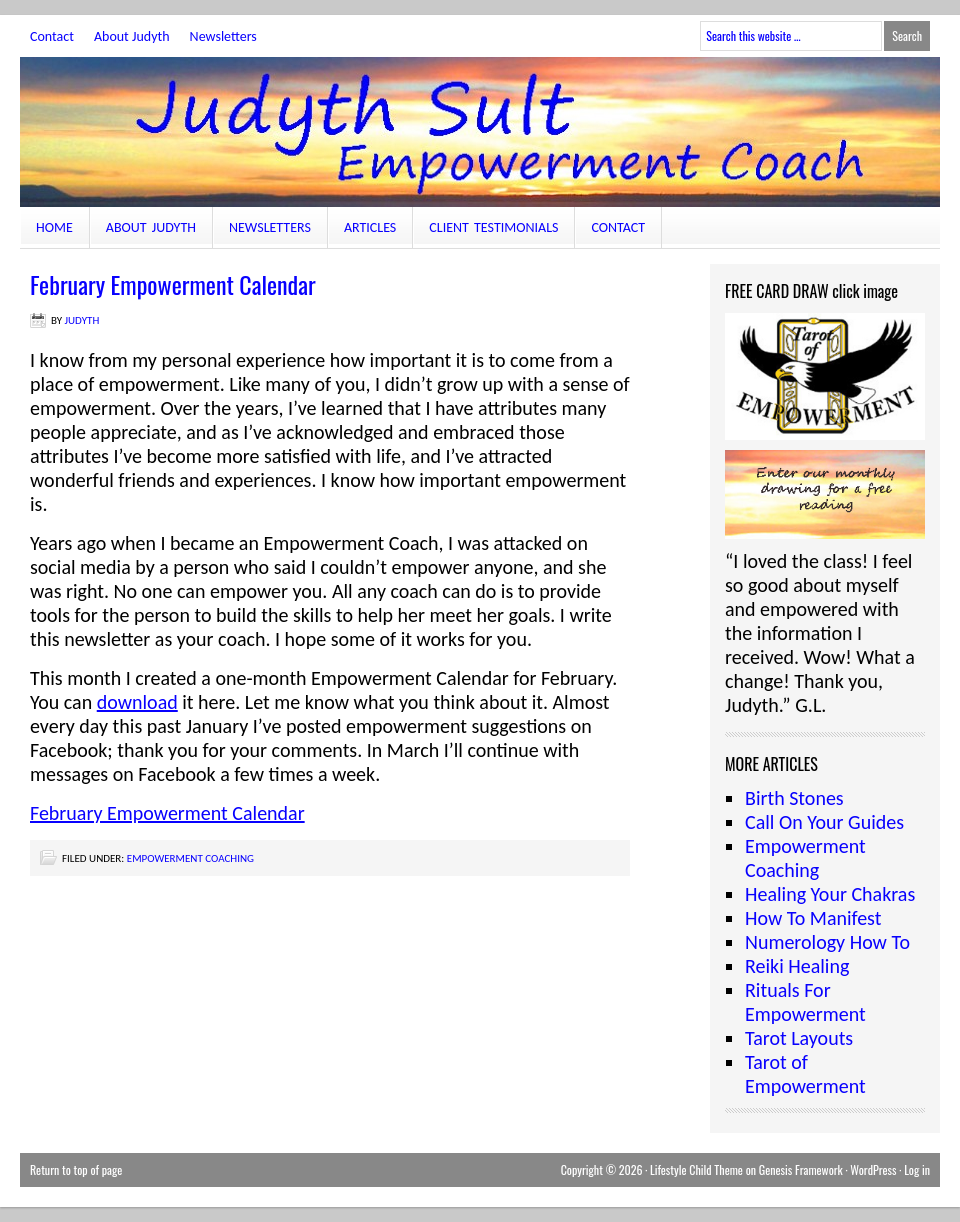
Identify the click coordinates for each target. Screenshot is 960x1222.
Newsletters (223, 36)
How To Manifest (813, 918)
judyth (82, 320)
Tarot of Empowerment (805, 1074)
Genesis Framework (801, 1169)
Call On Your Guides (824, 822)
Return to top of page (76, 1169)
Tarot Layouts (799, 1038)
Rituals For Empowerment (805, 1002)
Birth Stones (794, 798)
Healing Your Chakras (830, 894)
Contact (52, 36)
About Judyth (132, 36)
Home (54, 227)
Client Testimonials (493, 227)
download (137, 702)
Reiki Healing (797, 966)
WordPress (873, 1169)
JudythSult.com (480, 132)
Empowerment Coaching (190, 858)
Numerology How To (827, 942)
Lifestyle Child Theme (696, 1169)
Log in (917, 1169)
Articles (370, 227)
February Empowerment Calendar (167, 813)
